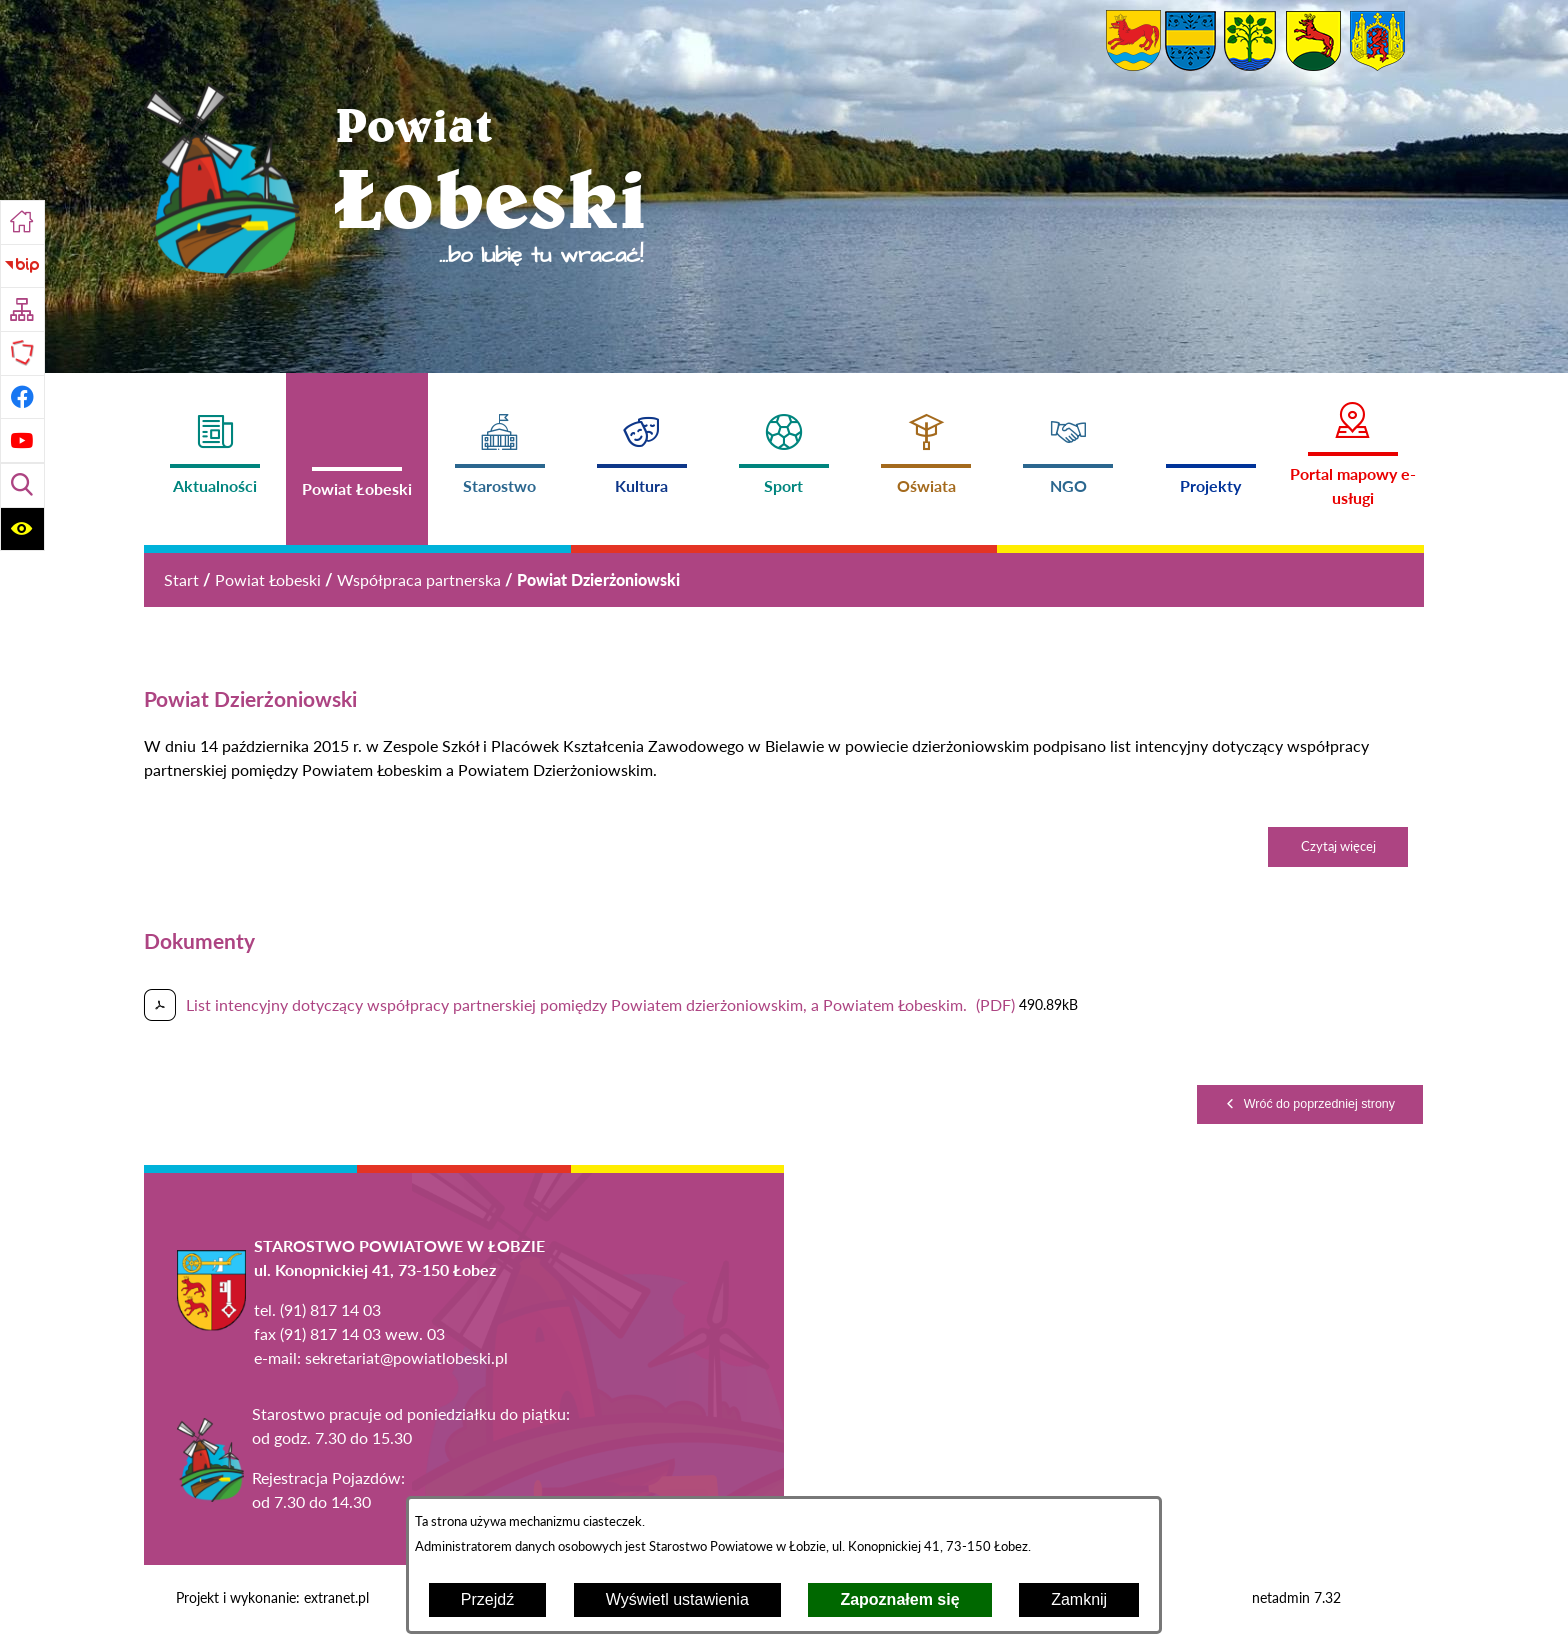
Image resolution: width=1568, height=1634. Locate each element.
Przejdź (487, 1599)
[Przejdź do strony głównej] (22, 222)
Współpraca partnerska (419, 579)
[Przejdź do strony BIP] (22, 266)
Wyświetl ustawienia (677, 1599)
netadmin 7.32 (1296, 1598)
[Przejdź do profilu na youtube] (22, 440)
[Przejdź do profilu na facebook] (22, 397)
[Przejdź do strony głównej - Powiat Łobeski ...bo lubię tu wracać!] (396, 183)
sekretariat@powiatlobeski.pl (406, 1357)
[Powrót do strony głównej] (181, 580)
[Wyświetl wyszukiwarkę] (22, 485)
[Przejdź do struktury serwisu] (22, 309)
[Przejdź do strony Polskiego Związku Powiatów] (22, 353)
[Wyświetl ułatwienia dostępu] (22, 529)
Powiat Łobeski (268, 579)
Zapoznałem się (899, 1599)
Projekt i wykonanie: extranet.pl (272, 1598)
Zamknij (1079, 1599)
